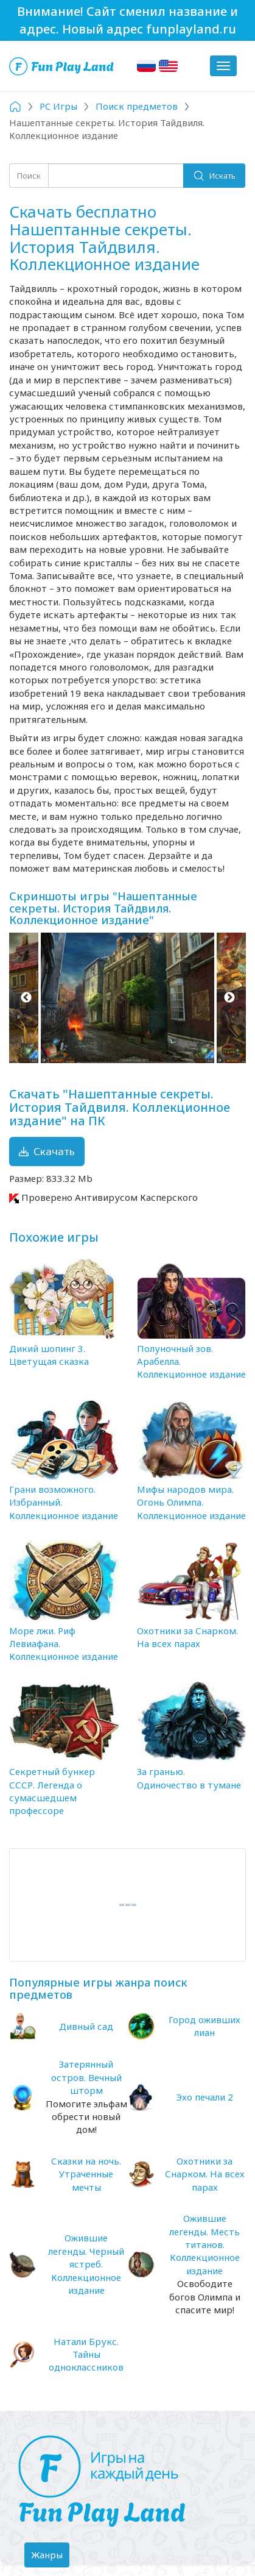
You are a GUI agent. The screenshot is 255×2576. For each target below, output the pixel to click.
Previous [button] (26, 998)
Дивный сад (86, 2026)
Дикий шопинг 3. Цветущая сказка (49, 1354)
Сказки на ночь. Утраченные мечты (86, 2174)
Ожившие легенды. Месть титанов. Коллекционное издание (204, 2244)
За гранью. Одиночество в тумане (189, 1777)
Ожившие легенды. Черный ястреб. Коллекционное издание (86, 2264)
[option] (127, 998)
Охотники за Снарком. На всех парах (187, 1636)
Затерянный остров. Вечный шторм (86, 2077)
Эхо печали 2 (204, 2097)
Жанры (49, 2557)
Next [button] (229, 998)
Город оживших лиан (204, 2025)
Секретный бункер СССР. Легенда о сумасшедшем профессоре (52, 1790)
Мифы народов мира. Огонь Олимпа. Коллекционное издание (191, 1502)
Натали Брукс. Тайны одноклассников (86, 2354)
